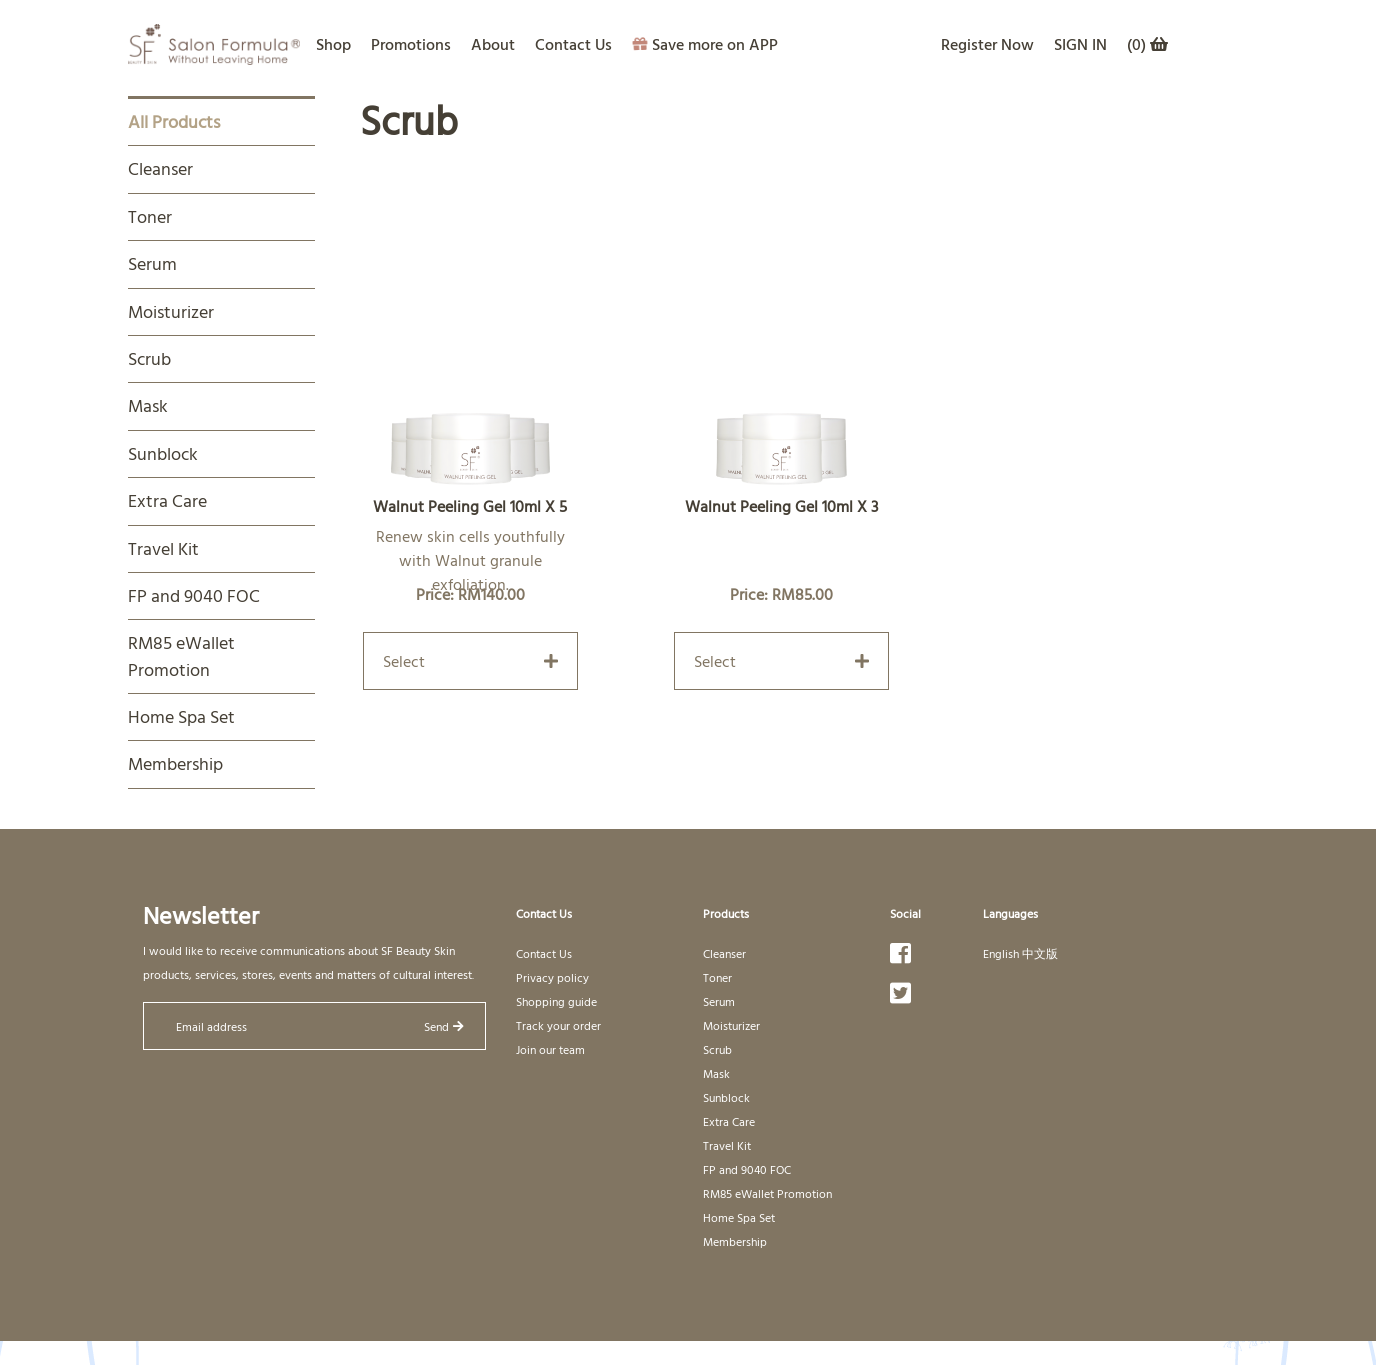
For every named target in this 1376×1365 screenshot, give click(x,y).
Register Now (987, 44)
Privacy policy (552, 977)
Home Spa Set (181, 716)
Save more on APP (705, 44)
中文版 (1040, 953)
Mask (148, 405)
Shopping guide (556, 1001)
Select (470, 661)
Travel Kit (163, 548)
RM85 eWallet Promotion (181, 655)
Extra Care (167, 500)
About (493, 44)
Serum (152, 263)
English (1001, 953)
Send (444, 1026)
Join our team (550, 1049)
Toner (150, 216)
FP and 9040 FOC (194, 595)
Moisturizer (171, 311)
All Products (174, 121)
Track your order (558, 1025)
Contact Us (573, 44)
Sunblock (163, 453)
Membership (175, 763)
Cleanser (160, 168)
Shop (333, 44)
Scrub (149, 358)
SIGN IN (1080, 44)
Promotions (411, 44)
